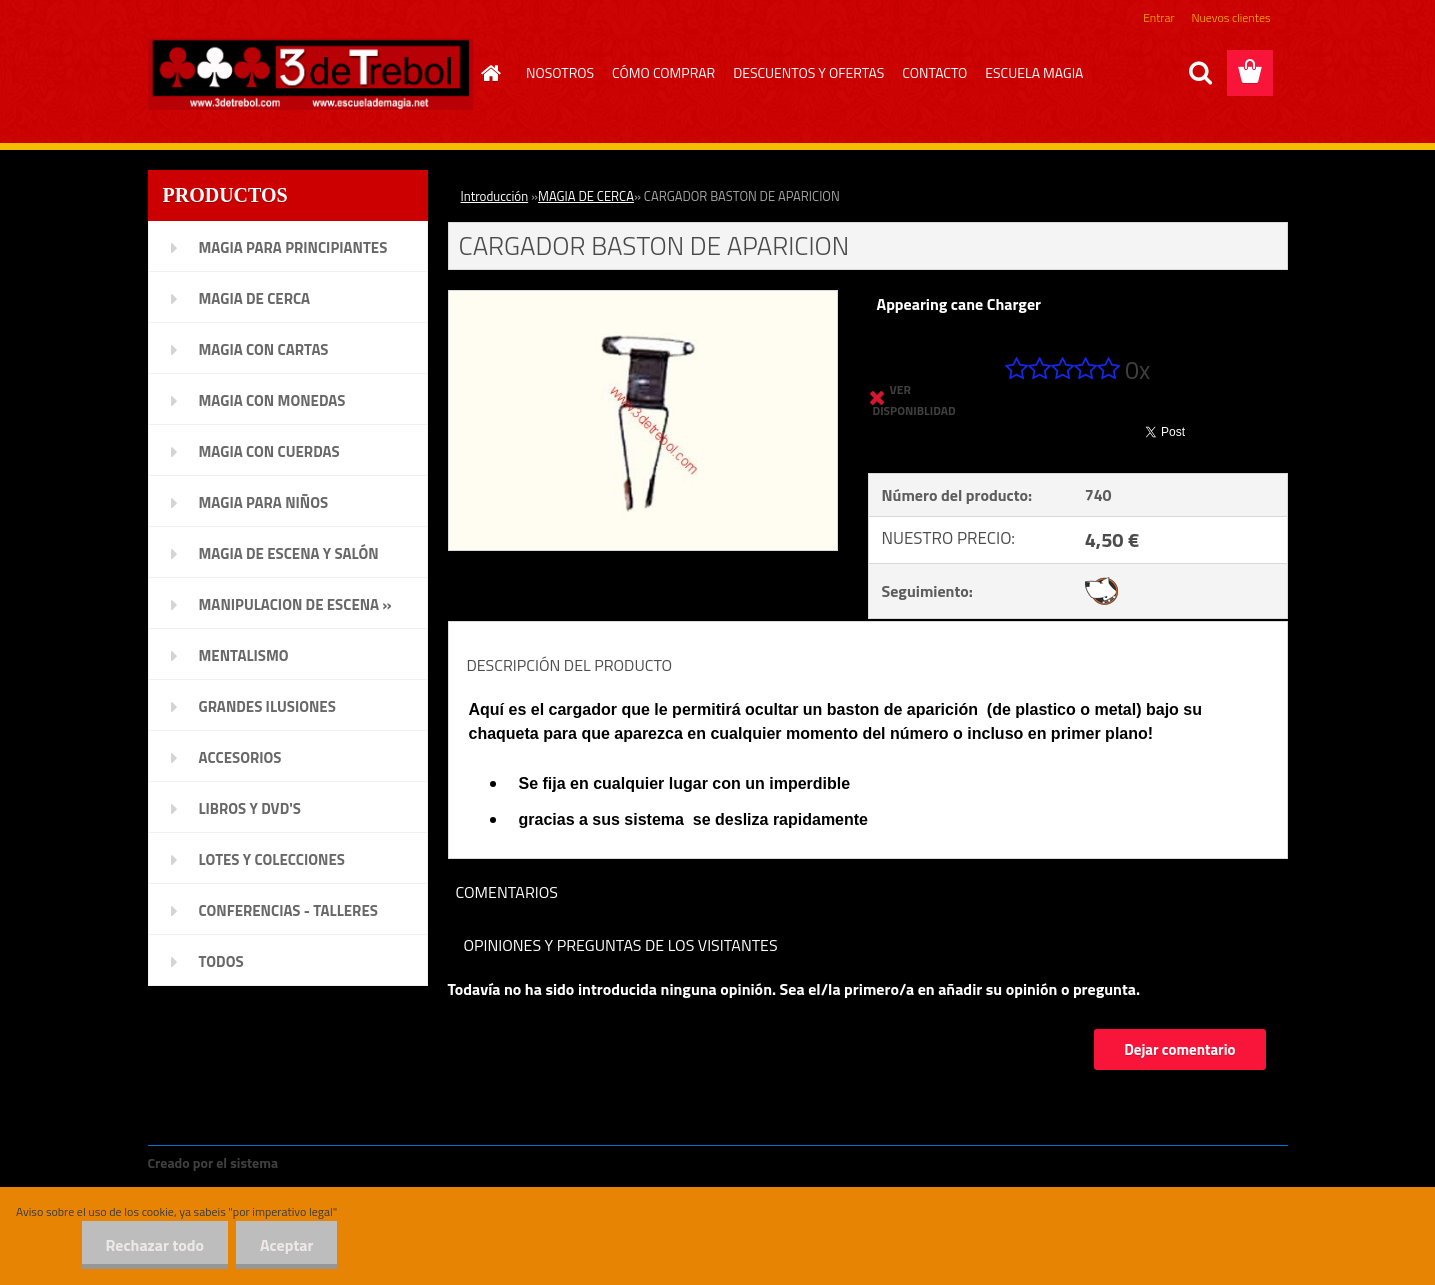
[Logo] (310, 74)
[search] (1200, 73)
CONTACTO (934, 72)
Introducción (495, 196)
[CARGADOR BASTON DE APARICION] (643, 299)
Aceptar (285, 1245)
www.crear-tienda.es (349, 1162)
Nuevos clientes (1231, 17)
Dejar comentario (1179, 1049)
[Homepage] (488, 73)
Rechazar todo (151, 1245)
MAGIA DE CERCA (586, 196)
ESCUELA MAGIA (1034, 72)
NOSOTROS (560, 72)
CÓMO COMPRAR (663, 72)
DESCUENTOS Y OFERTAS (808, 72)
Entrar (1158, 17)
